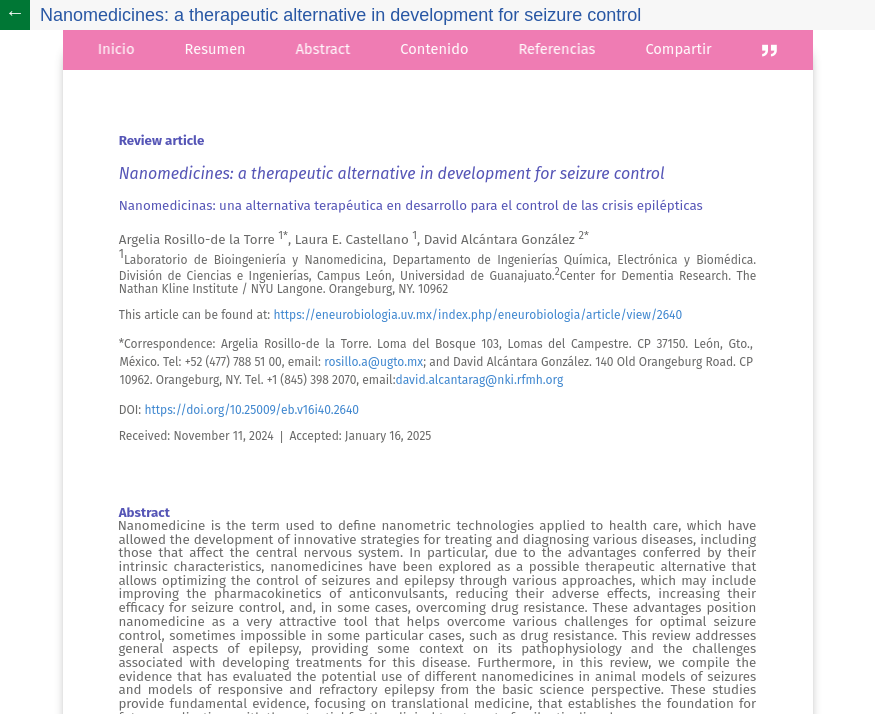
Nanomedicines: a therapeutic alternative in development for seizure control (340, 15)
